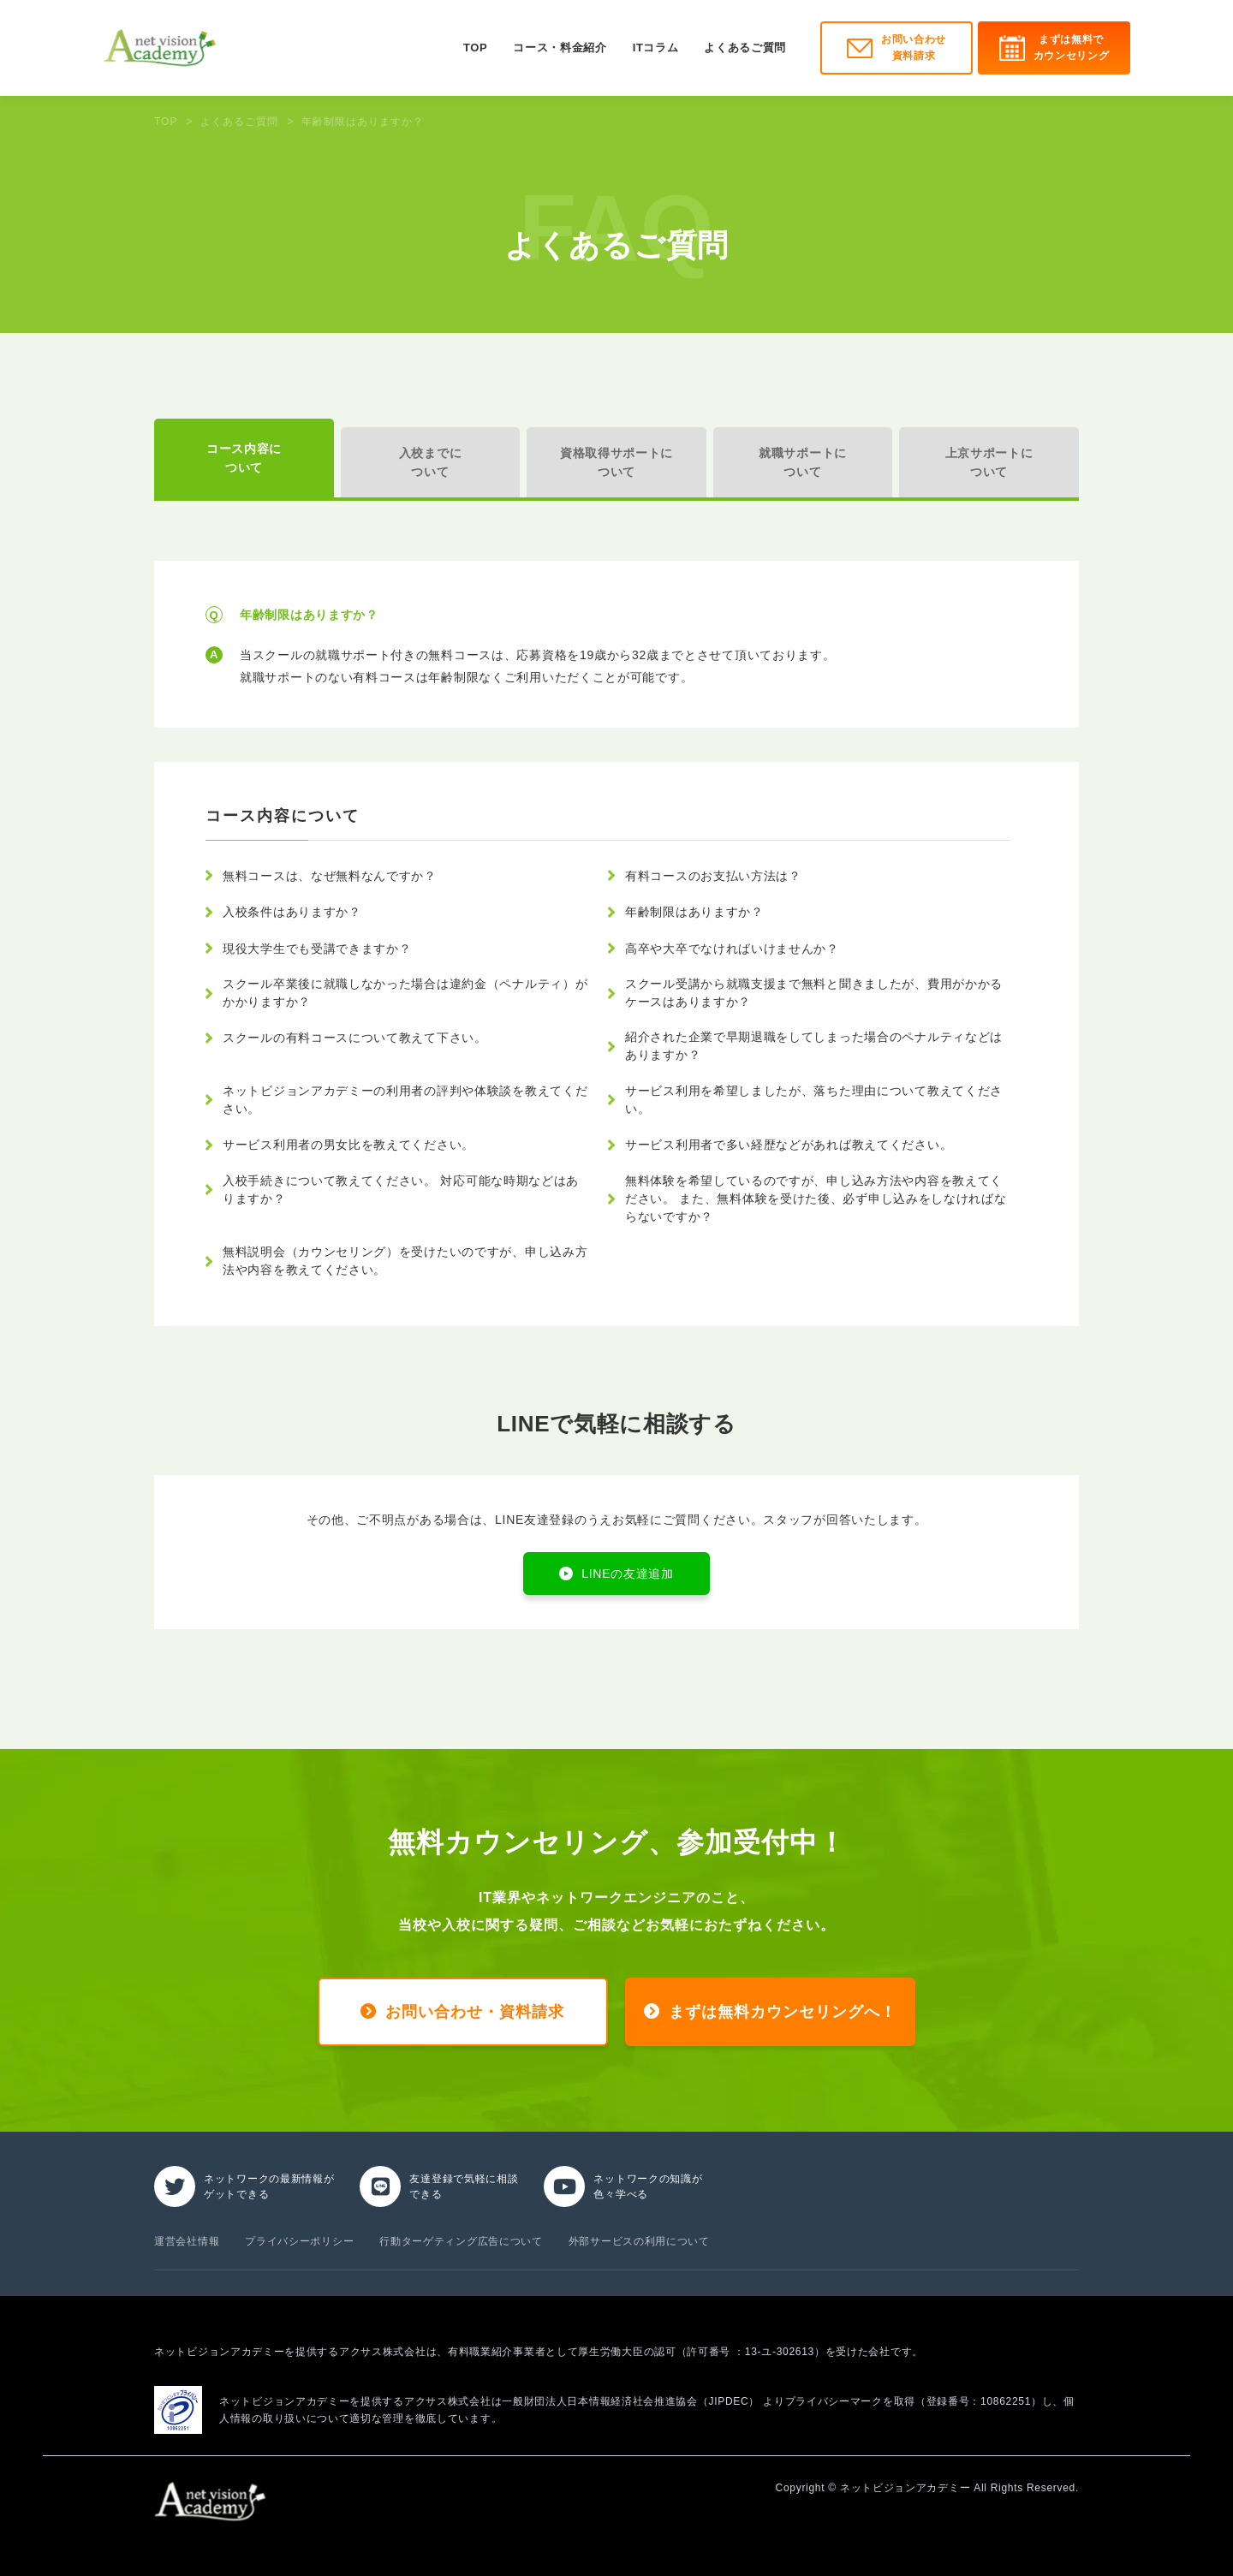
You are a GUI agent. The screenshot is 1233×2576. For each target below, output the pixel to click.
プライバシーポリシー (299, 2241)
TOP (475, 47)
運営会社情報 (186, 2241)
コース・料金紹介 (559, 47)
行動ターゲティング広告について (461, 2241)
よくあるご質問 (745, 47)
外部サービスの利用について (639, 2241)
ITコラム (656, 47)
